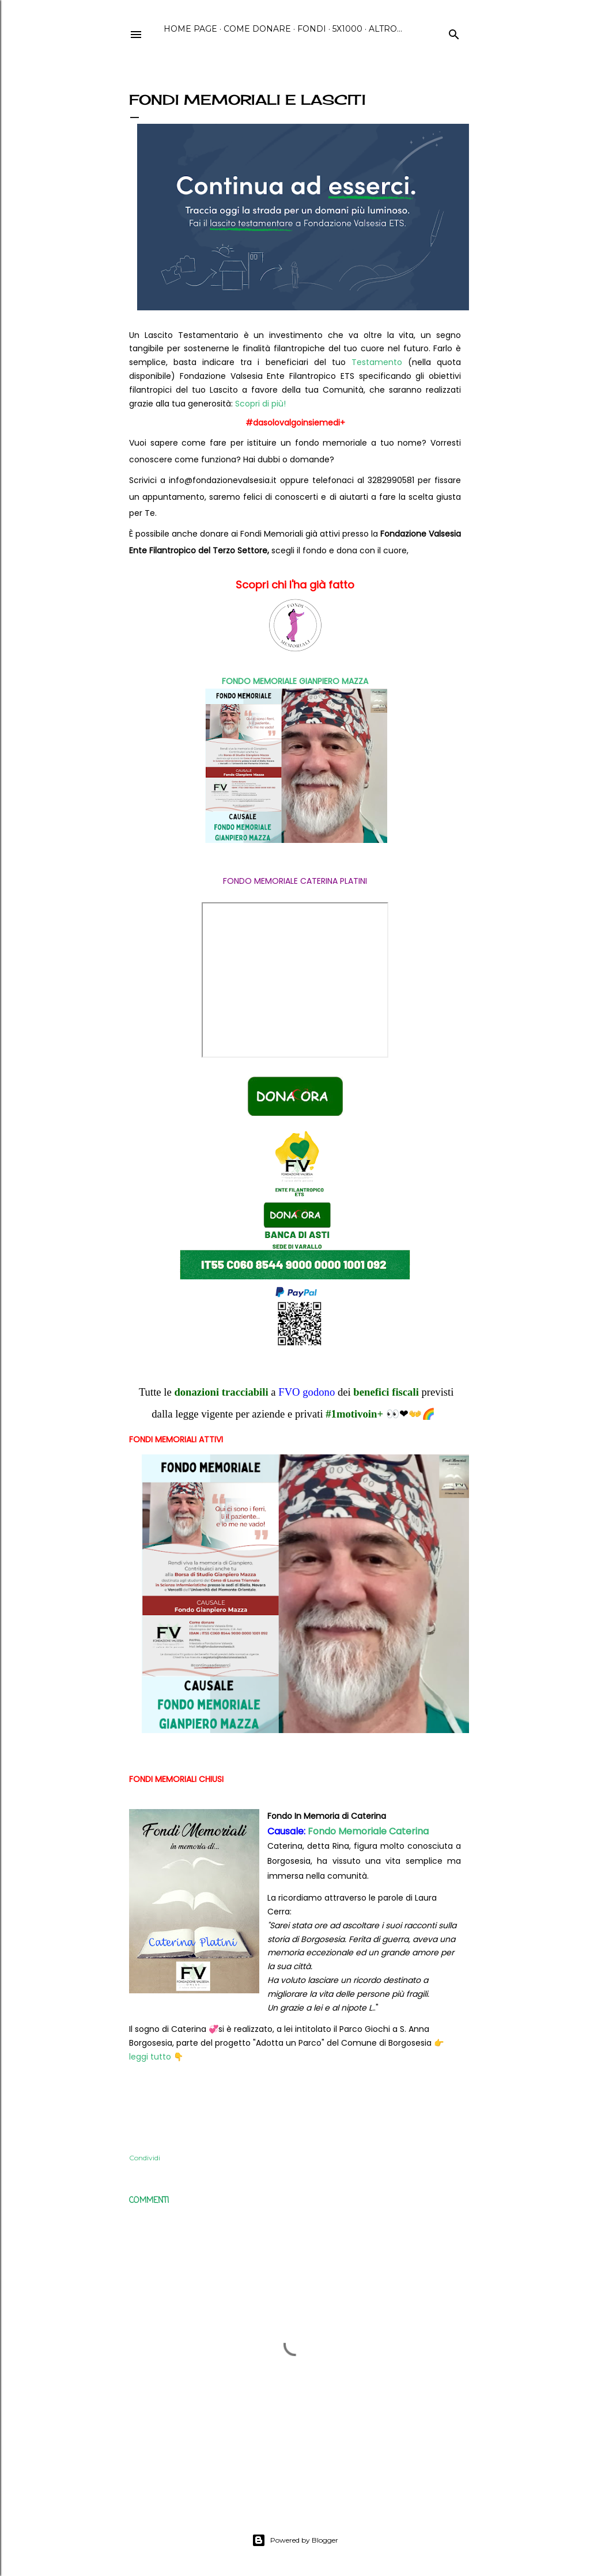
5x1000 (347, 29)
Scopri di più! (260, 403)
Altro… (385, 29)
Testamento (376, 362)
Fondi (311, 29)
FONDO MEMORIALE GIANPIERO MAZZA (295, 681)
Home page (190, 29)
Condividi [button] (144, 2157)
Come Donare (257, 29)
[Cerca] (454, 33)
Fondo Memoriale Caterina (368, 1831)
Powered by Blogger (295, 2540)
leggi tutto (150, 2056)
